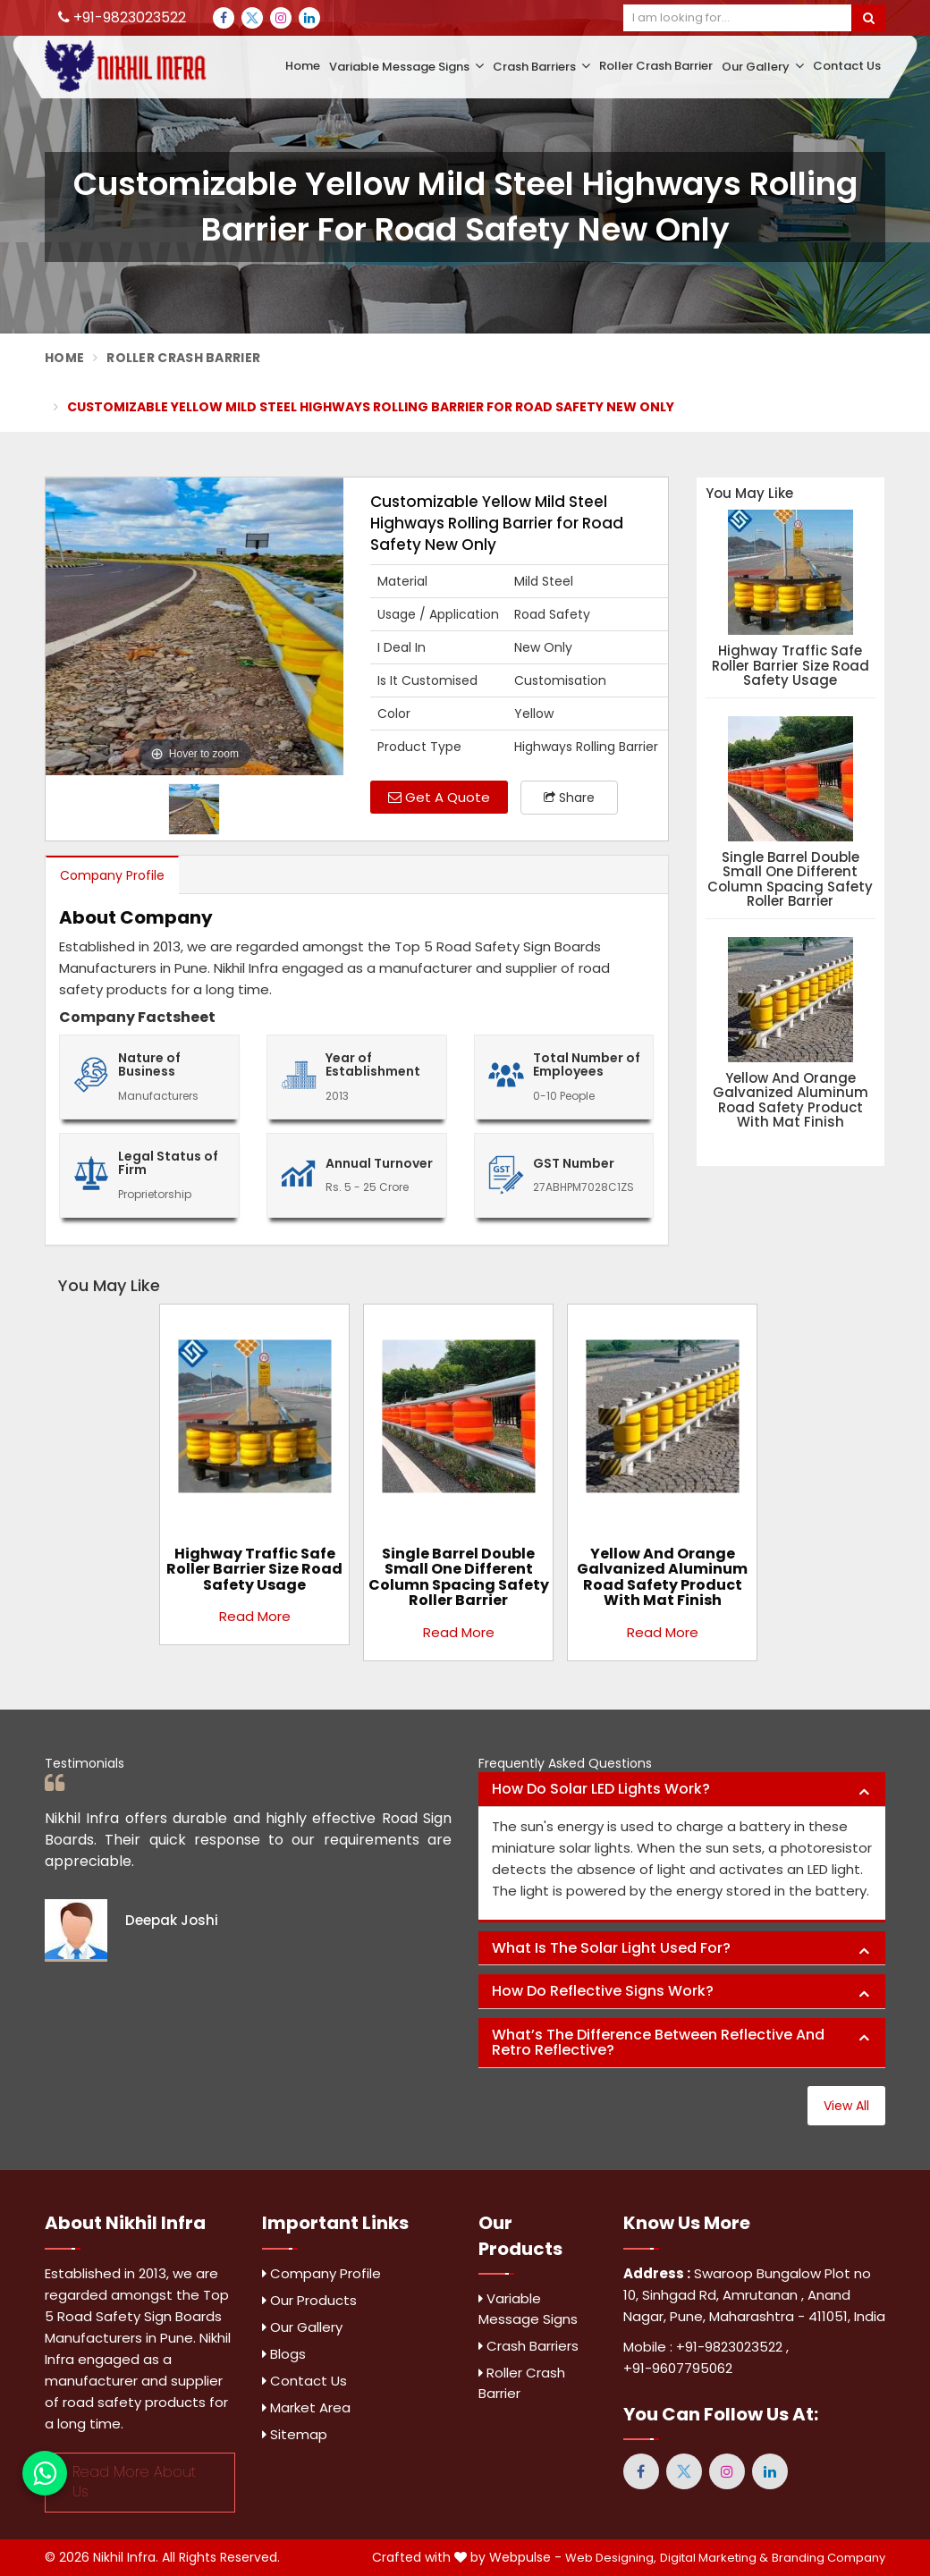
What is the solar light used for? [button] (611, 1948)
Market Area (306, 2407)
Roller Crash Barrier (656, 65)
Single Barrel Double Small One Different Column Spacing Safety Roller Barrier (790, 879)
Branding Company (828, 2557)
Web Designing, (610, 2557)
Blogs (284, 2353)
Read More (255, 1616)
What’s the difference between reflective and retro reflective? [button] (658, 2042)
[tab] (681, 1789)
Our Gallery (763, 66)
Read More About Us (134, 2482)
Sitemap (294, 2434)
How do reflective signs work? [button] (603, 1991)
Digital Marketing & (714, 2557)
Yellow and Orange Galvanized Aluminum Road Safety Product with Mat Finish (790, 1100)
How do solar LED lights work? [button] (601, 1788)
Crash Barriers (541, 66)
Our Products (309, 2300)
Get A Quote (439, 797)
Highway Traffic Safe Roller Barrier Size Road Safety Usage (790, 666)
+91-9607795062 (677, 2368)
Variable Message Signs (406, 66)
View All (846, 2106)
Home (302, 65)
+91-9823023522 (122, 17)
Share (569, 798)
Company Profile (112, 875)
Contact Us (847, 65)
